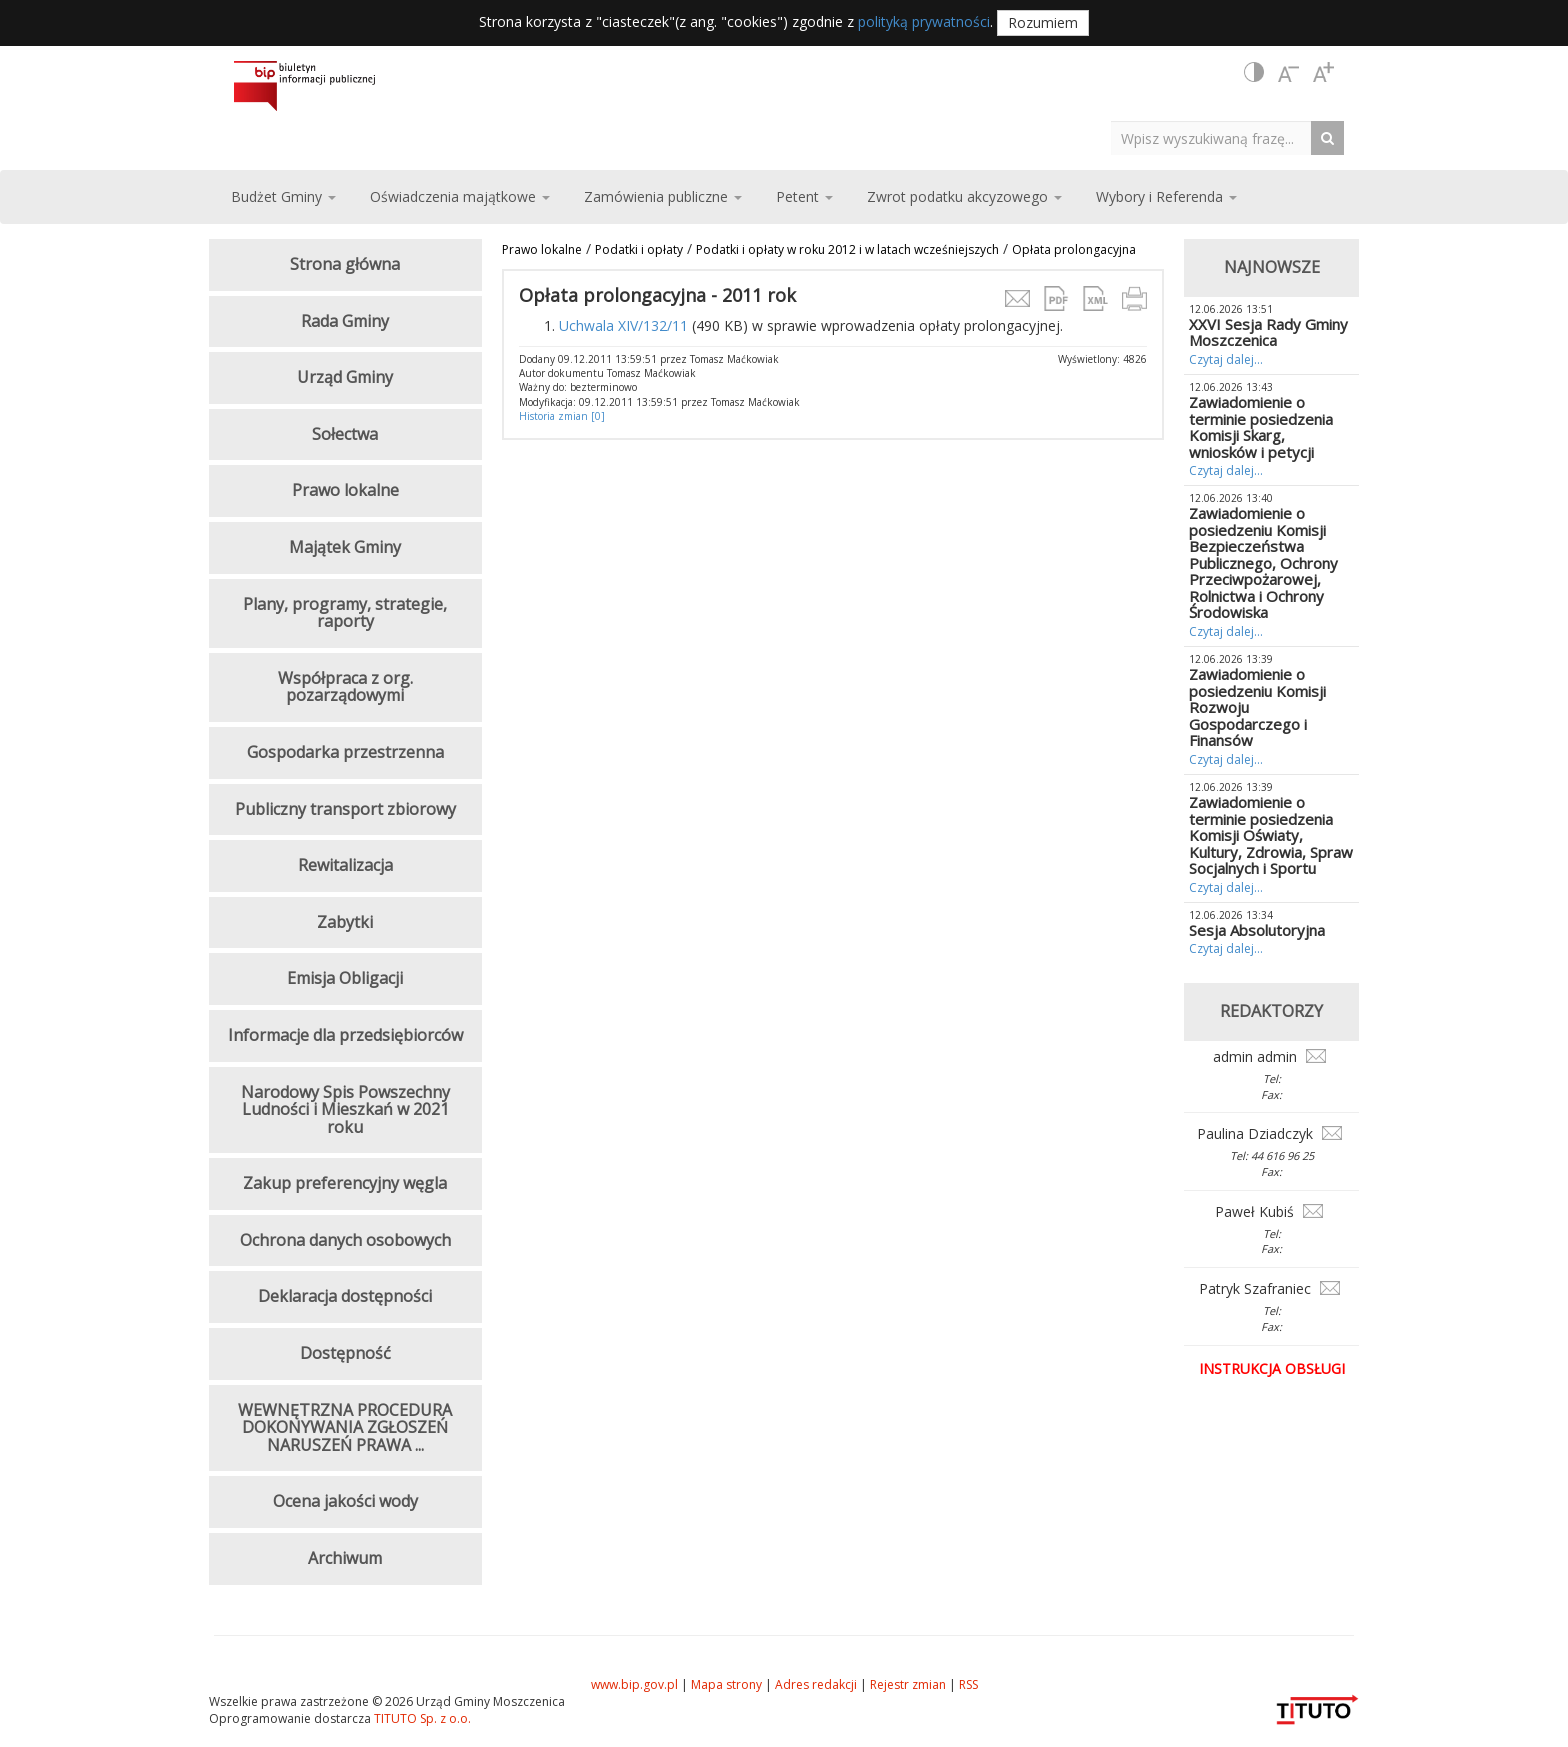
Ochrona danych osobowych (345, 1240)
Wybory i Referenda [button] (1166, 196)
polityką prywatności (924, 21)
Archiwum (345, 1558)
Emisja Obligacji (345, 978)
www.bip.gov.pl (634, 1684)
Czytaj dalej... (1226, 359)
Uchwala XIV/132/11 (623, 325)
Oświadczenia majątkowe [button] (460, 196)
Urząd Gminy (345, 377)
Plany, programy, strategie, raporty (345, 613)
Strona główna (345, 264)
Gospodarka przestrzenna (345, 752)
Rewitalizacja (345, 865)
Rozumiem (1043, 22)
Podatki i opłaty (639, 249)
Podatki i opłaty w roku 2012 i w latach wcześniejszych (847, 249)
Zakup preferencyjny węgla (345, 1183)
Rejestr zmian (908, 1684)
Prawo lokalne (542, 249)
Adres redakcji (816, 1684)
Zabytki (345, 922)
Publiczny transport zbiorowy (345, 809)
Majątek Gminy (345, 547)
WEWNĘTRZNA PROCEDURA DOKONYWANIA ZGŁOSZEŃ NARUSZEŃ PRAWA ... (345, 1427)
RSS (968, 1684)
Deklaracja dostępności (345, 1296)
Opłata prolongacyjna (1074, 249)
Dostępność (345, 1353)
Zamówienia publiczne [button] (663, 196)
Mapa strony (726, 1684)
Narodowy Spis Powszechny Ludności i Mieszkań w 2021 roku (345, 1109)
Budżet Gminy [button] (283, 196)
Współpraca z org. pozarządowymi (345, 687)
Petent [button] (804, 196)
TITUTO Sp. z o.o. (421, 1718)
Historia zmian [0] (562, 416)
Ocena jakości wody (345, 1501)
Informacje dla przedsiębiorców (345, 1035)
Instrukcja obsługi (1272, 1368)
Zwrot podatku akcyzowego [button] (964, 196)
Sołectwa (345, 434)
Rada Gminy (345, 321)
